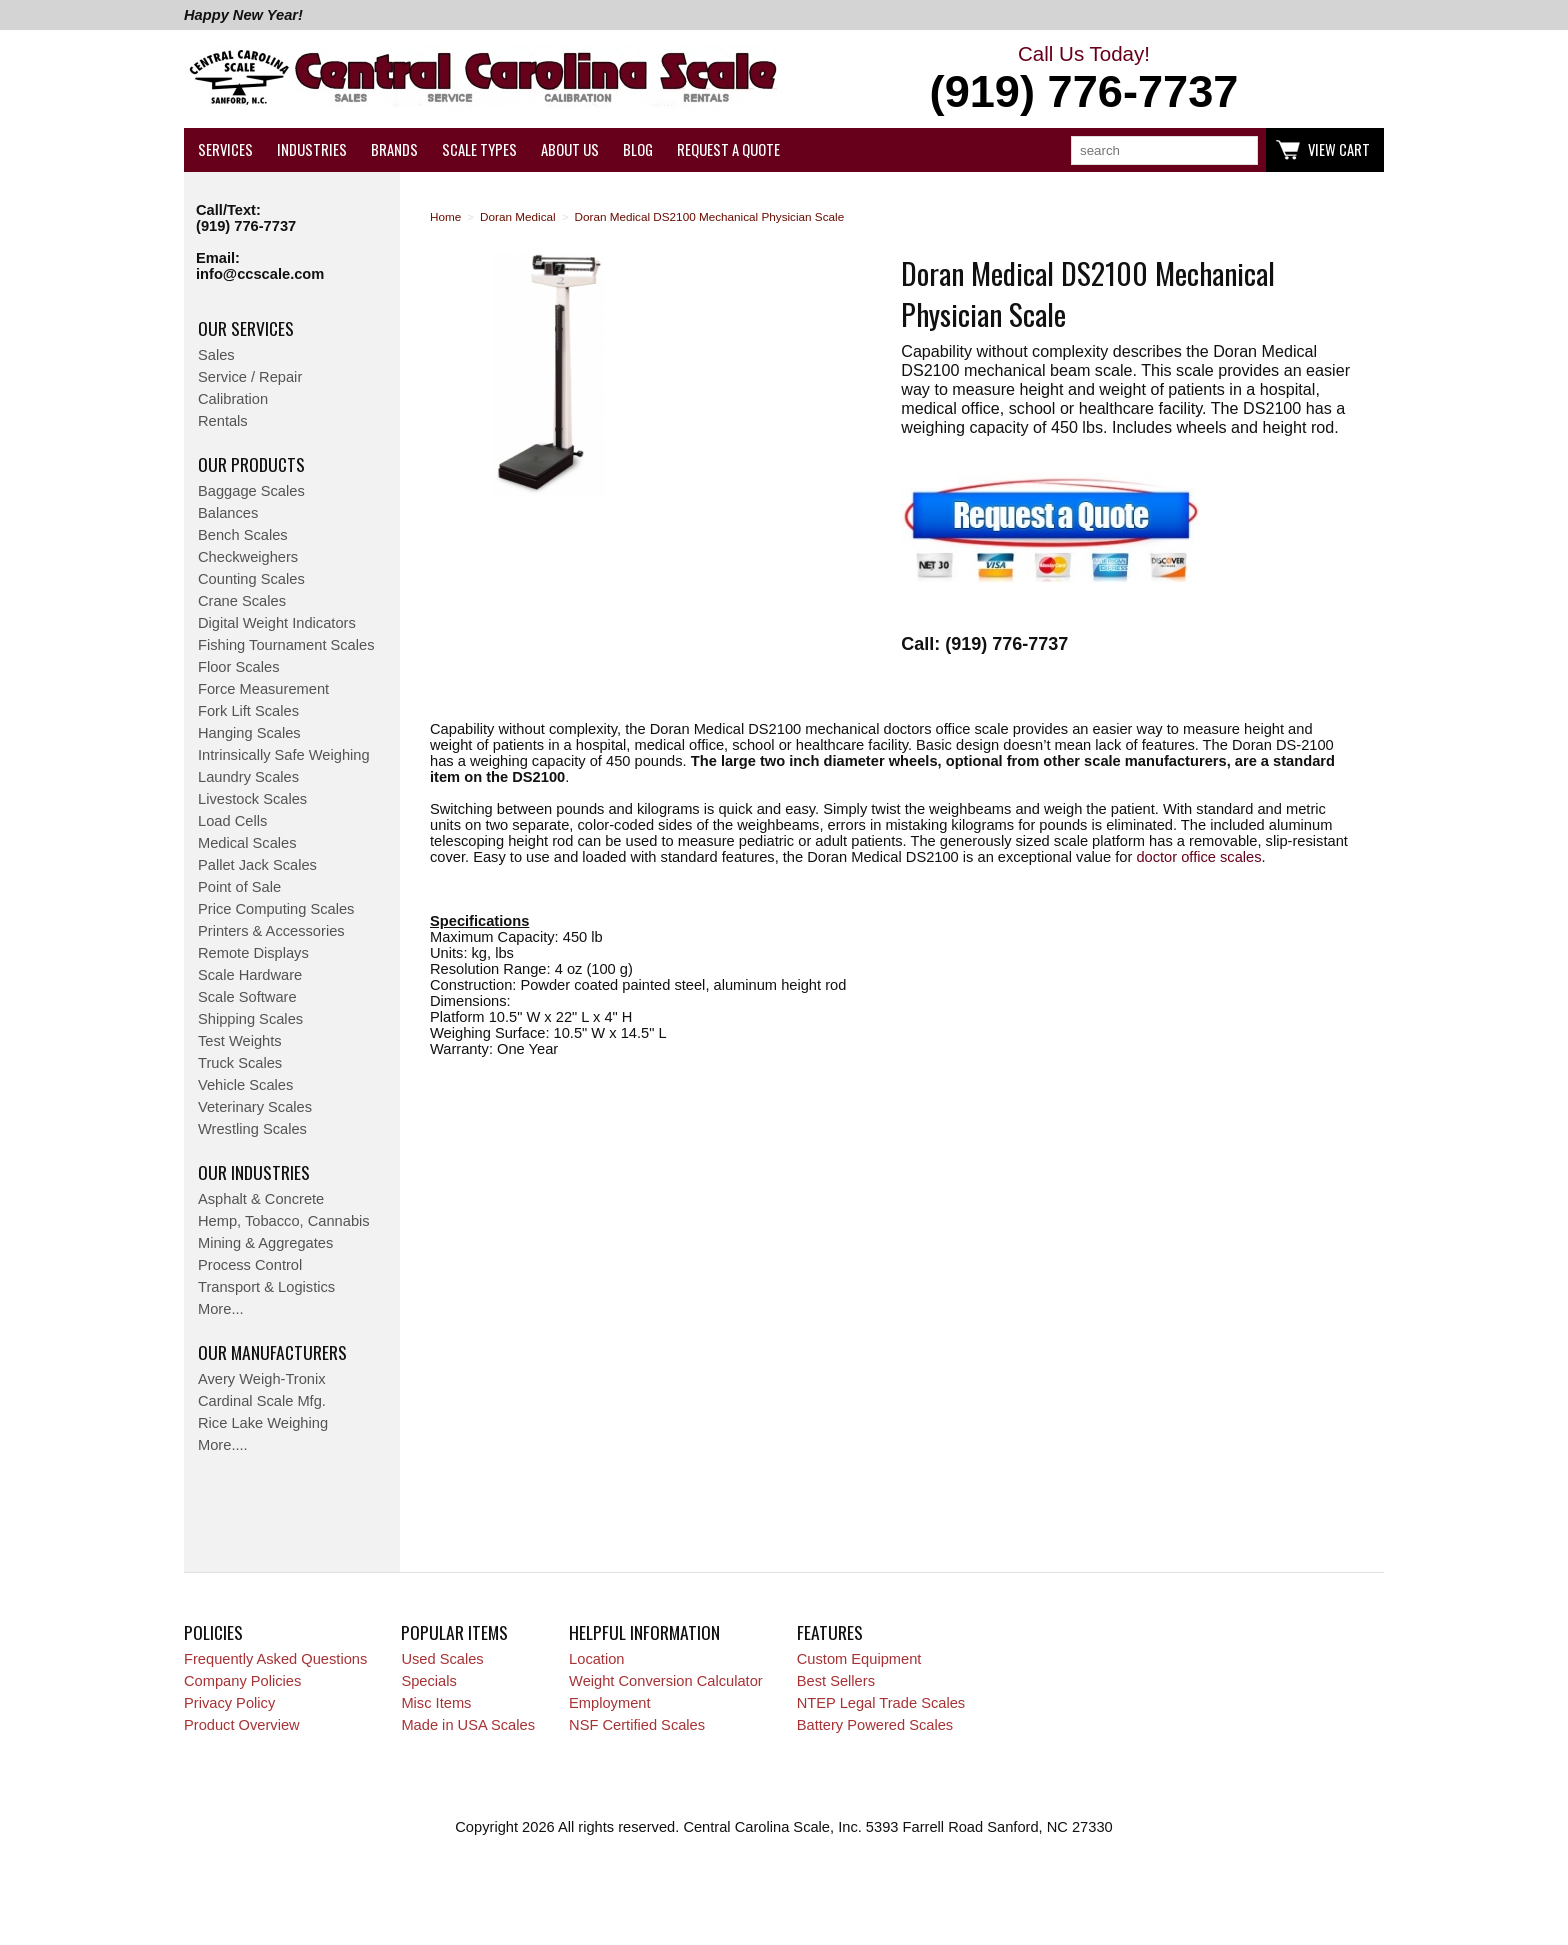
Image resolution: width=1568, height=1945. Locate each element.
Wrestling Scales (252, 1129)
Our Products (251, 464)
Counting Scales (251, 579)
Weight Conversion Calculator (666, 1681)
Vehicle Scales (245, 1085)
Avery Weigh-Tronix (262, 1379)
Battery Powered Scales (875, 1725)
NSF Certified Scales (637, 1725)
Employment (609, 1703)
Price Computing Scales (276, 909)
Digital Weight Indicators (277, 623)
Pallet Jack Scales (257, 865)
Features (830, 1632)
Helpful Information (644, 1632)
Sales (216, 355)
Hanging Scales (249, 733)
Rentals (223, 421)
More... (221, 1309)
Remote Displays (253, 953)
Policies (213, 1632)
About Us (570, 149)
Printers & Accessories (271, 931)
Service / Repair (250, 377)
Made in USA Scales (468, 1725)
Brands (394, 149)
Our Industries (254, 1172)
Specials (428, 1681)
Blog (638, 149)
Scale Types (479, 149)
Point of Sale (239, 887)
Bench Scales (243, 535)
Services (225, 149)
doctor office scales (1198, 857)
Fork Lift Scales (248, 711)
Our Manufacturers (272, 1352)
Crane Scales (242, 601)
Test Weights (240, 1041)
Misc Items (436, 1703)
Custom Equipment (859, 1659)
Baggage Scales (251, 491)
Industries (312, 149)
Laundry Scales (248, 777)
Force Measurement (263, 689)
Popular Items (454, 1632)
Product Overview (242, 1725)
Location (596, 1659)
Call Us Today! (1084, 80)
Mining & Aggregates (265, 1243)
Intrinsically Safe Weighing (284, 755)
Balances (228, 513)
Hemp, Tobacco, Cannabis (284, 1221)
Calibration (233, 399)
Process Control (250, 1265)
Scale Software (247, 997)
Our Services (246, 328)
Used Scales (442, 1659)
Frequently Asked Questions (275, 1659)
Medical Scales (247, 843)
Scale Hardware (250, 975)
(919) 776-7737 (246, 226)
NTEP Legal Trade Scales (881, 1703)
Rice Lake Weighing (263, 1423)
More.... (223, 1445)
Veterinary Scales (255, 1107)
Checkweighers (248, 557)
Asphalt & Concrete (261, 1199)
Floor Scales (238, 667)
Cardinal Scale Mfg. (262, 1401)
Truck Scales (240, 1063)
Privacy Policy (229, 1703)
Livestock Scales (252, 799)
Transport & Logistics (266, 1287)
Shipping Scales (250, 1019)
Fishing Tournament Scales (286, 645)
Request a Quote (728, 149)
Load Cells (232, 821)
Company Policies (242, 1681)
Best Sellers (836, 1681)
